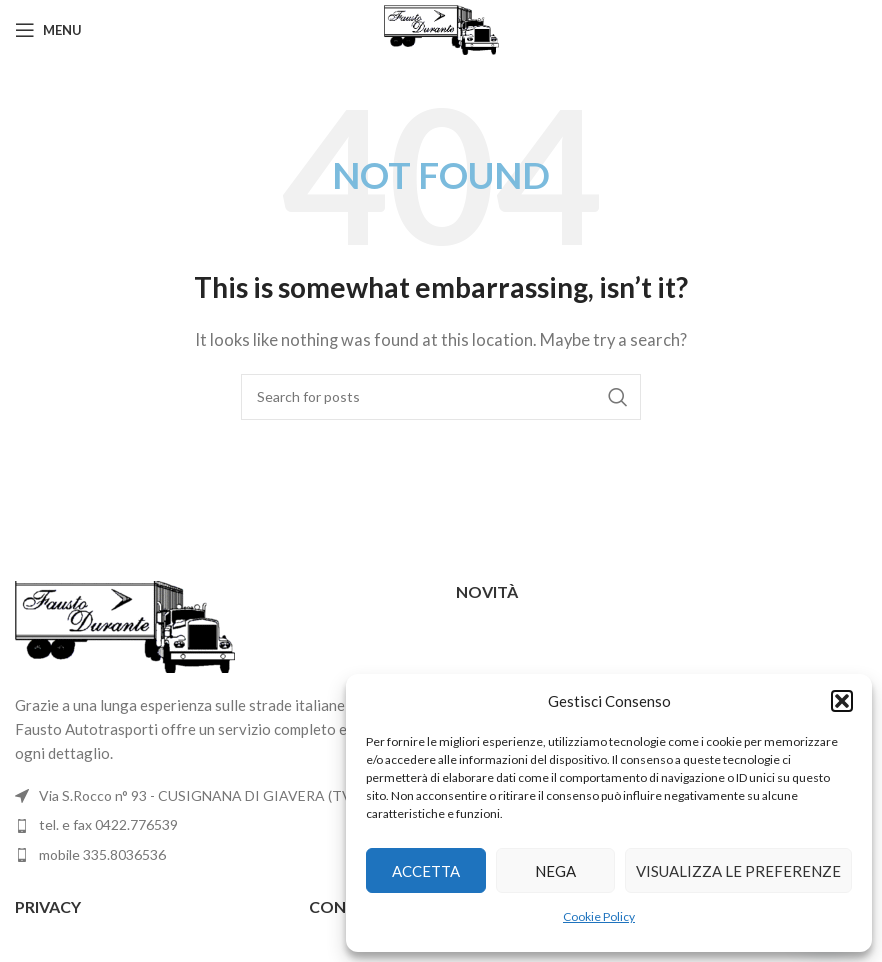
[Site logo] (441, 28)
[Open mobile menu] (48, 30)
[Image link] (125, 625)
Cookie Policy (599, 916)
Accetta (426, 871)
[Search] (441, 397)
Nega (555, 871)
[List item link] (220, 825)
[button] (842, 701)
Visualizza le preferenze (738, 871)
